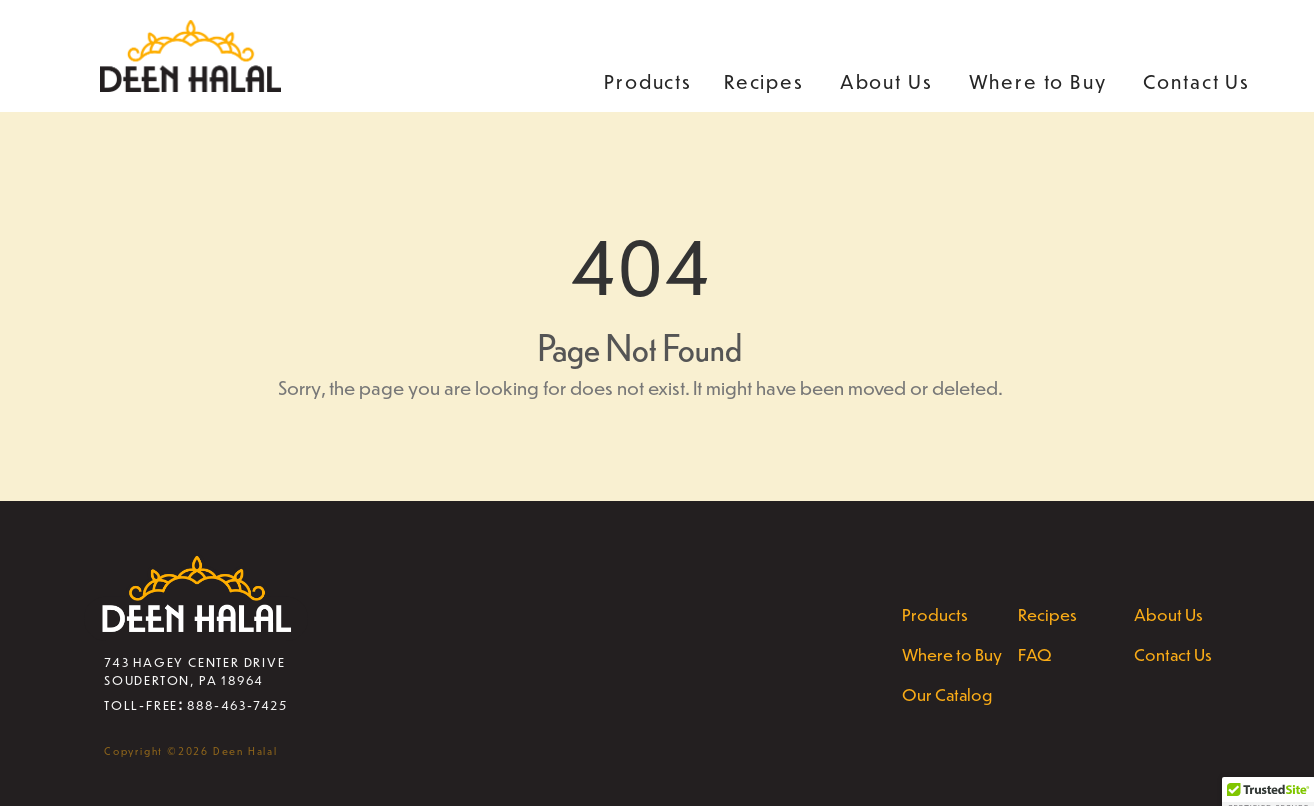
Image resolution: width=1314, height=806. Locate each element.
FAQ (1035, 654)
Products (648, 81)
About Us (886, 81)
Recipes (764, 81)
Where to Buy (1038, 81)
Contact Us (1196, 81)
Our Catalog (947, 694)
